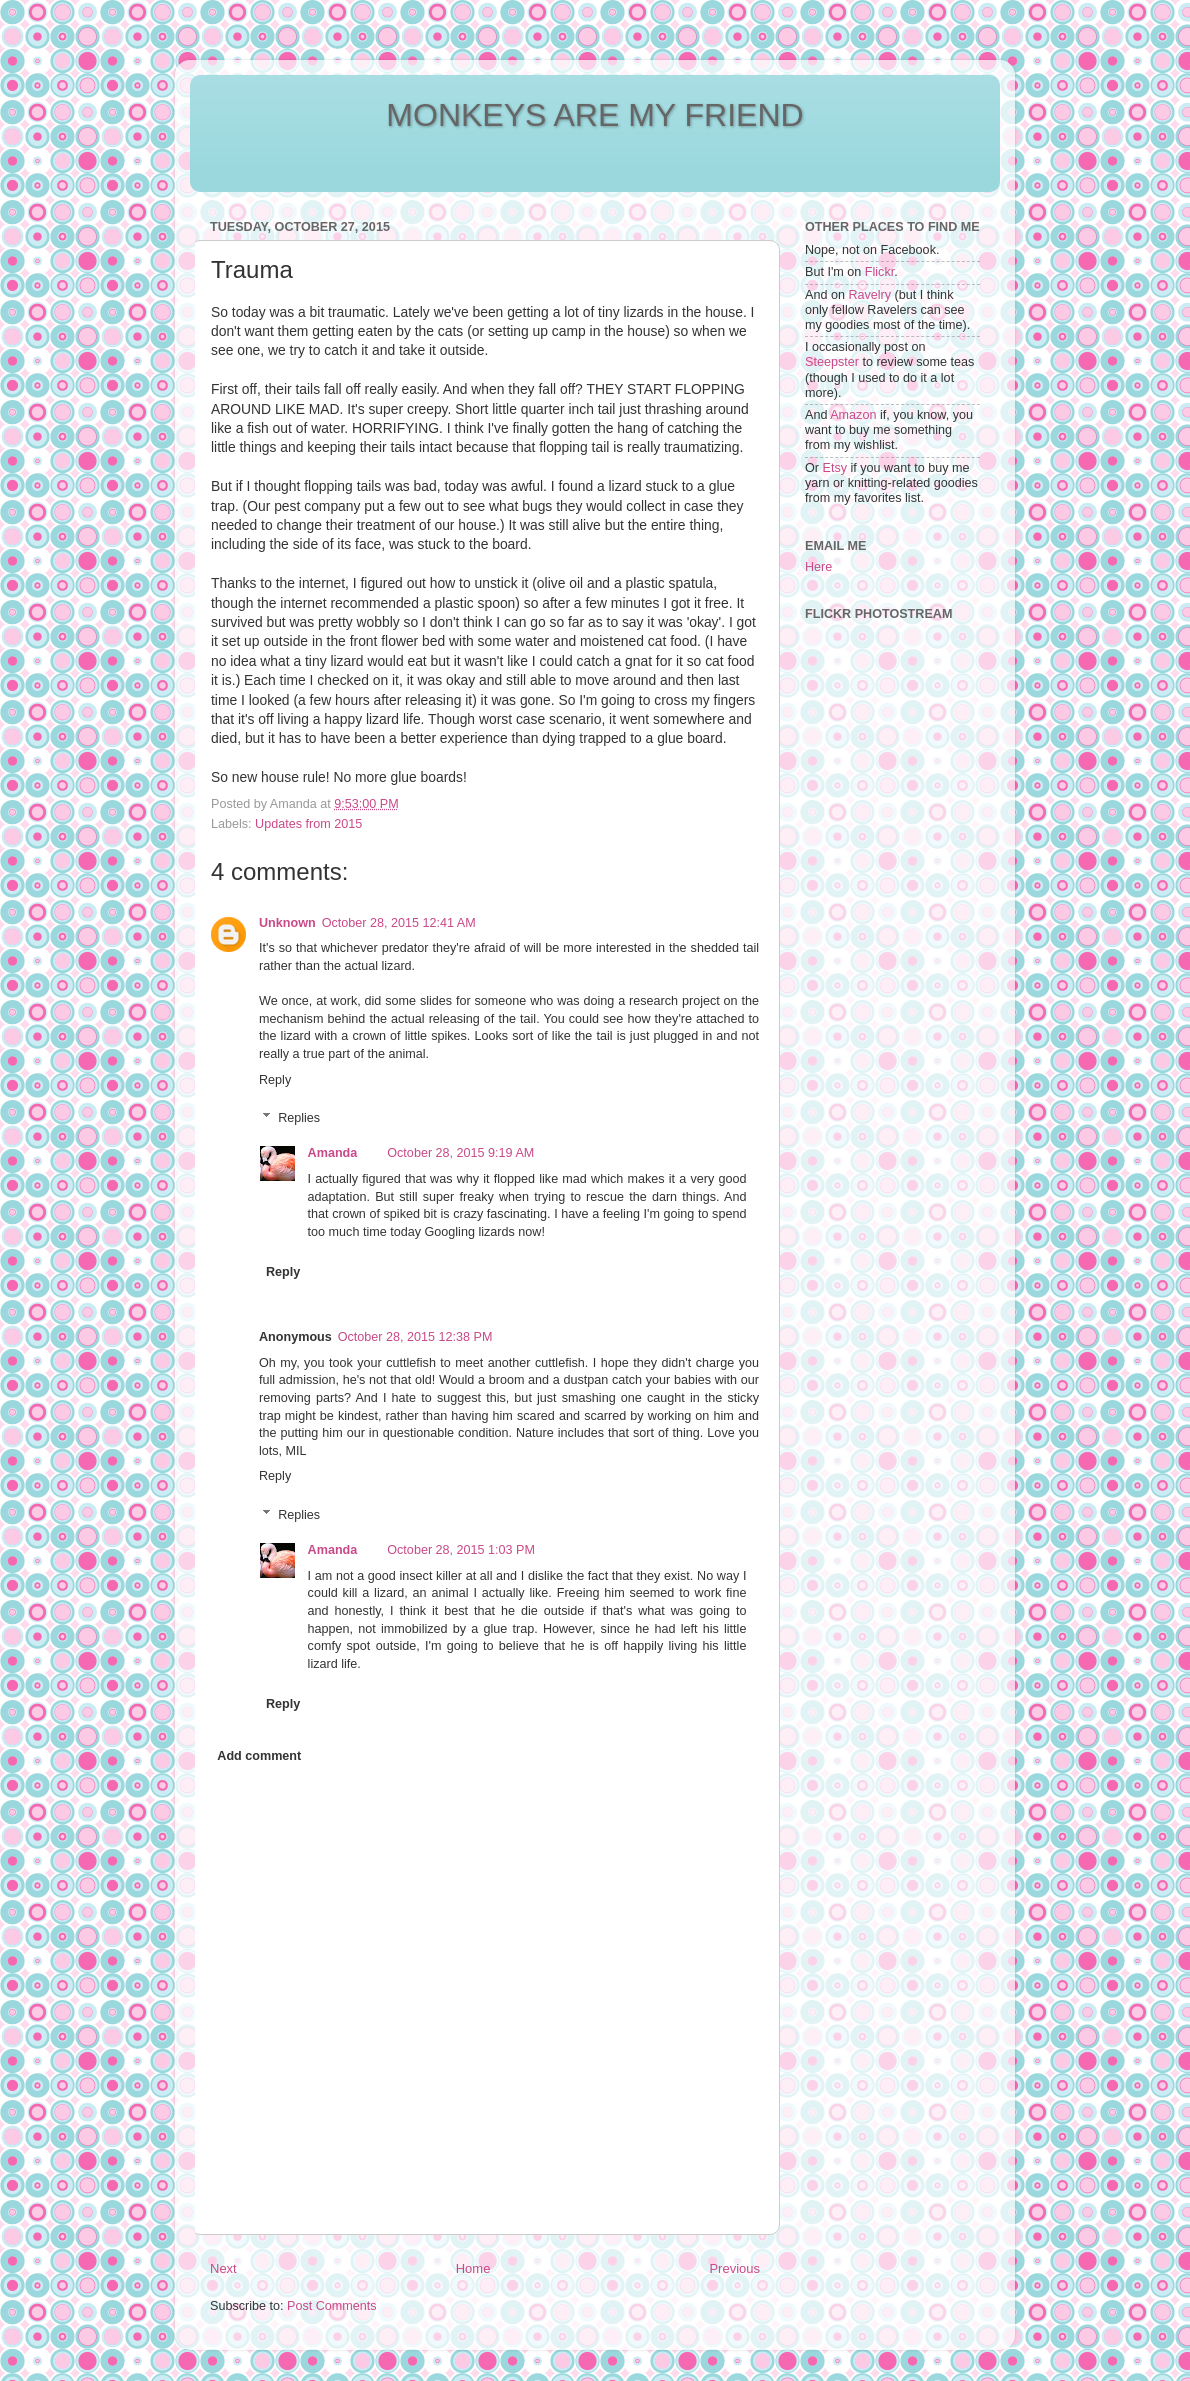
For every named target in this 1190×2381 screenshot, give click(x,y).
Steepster (832, 362)
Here (818, 567)
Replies (299, 1118)
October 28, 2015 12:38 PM (415, 1337)
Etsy (835, 468)
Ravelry (869, 295)
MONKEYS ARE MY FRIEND (594, 115)
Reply (275, 1080)
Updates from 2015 (308, 824)
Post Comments (332, 2306)
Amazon (853, 415)
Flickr (879, 272)
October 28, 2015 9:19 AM (460, 1153)
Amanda (333, 1153)
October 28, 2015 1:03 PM (461, 1550)
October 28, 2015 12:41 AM (399, 923)
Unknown (287, 923)
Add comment (259, 1756)
